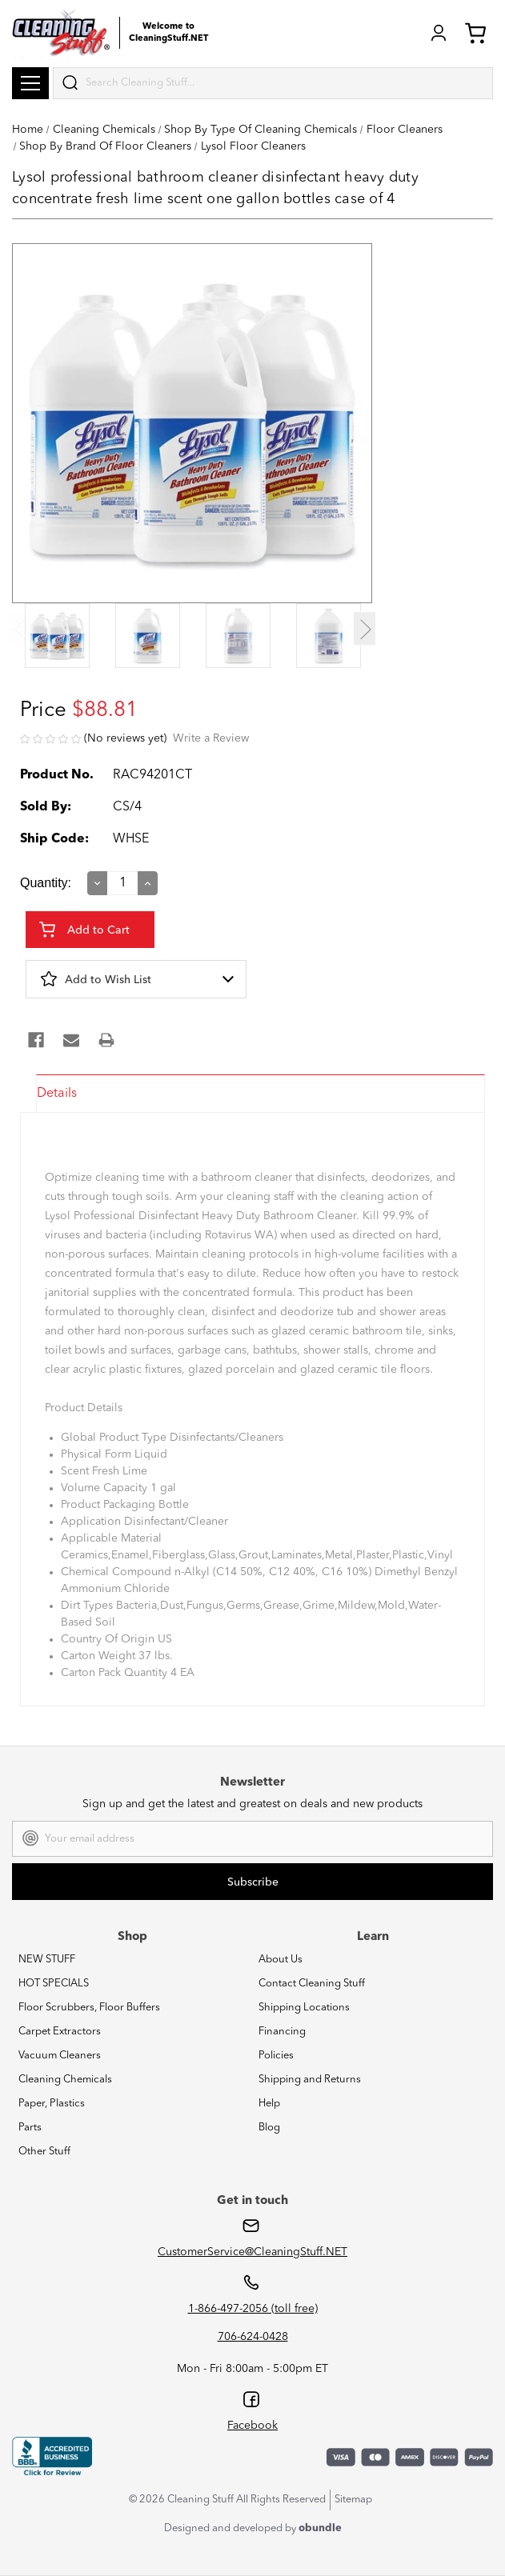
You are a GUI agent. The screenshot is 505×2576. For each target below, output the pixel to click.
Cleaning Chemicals (65, 2079)
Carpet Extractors (59, 2031)
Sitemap (353, 2499)
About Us (281, 1959)
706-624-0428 (253, 2336)
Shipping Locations (304, 2007)
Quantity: (45, 883)
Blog (269, 2127)
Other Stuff (44, 2151)
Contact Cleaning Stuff (312, 1983)
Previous (19, 628)
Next (364, 628)
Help (269, 2103)
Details (57, 1093)
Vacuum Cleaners (59, 2055)
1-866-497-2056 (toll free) (253, 2308)
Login (438, 33)
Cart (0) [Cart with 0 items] (475, 33)
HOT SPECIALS (53, 1983)
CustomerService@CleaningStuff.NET (252, 2252)
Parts (30, 2127)
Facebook (252, 2425)
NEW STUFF (46, 1959)
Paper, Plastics (51, 2103)
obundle (320, 2528)
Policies (276, 2055)
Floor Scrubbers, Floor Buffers (89, 2007)
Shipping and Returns (310, 2079)
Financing (282, 2031)
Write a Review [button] (211, 738)
